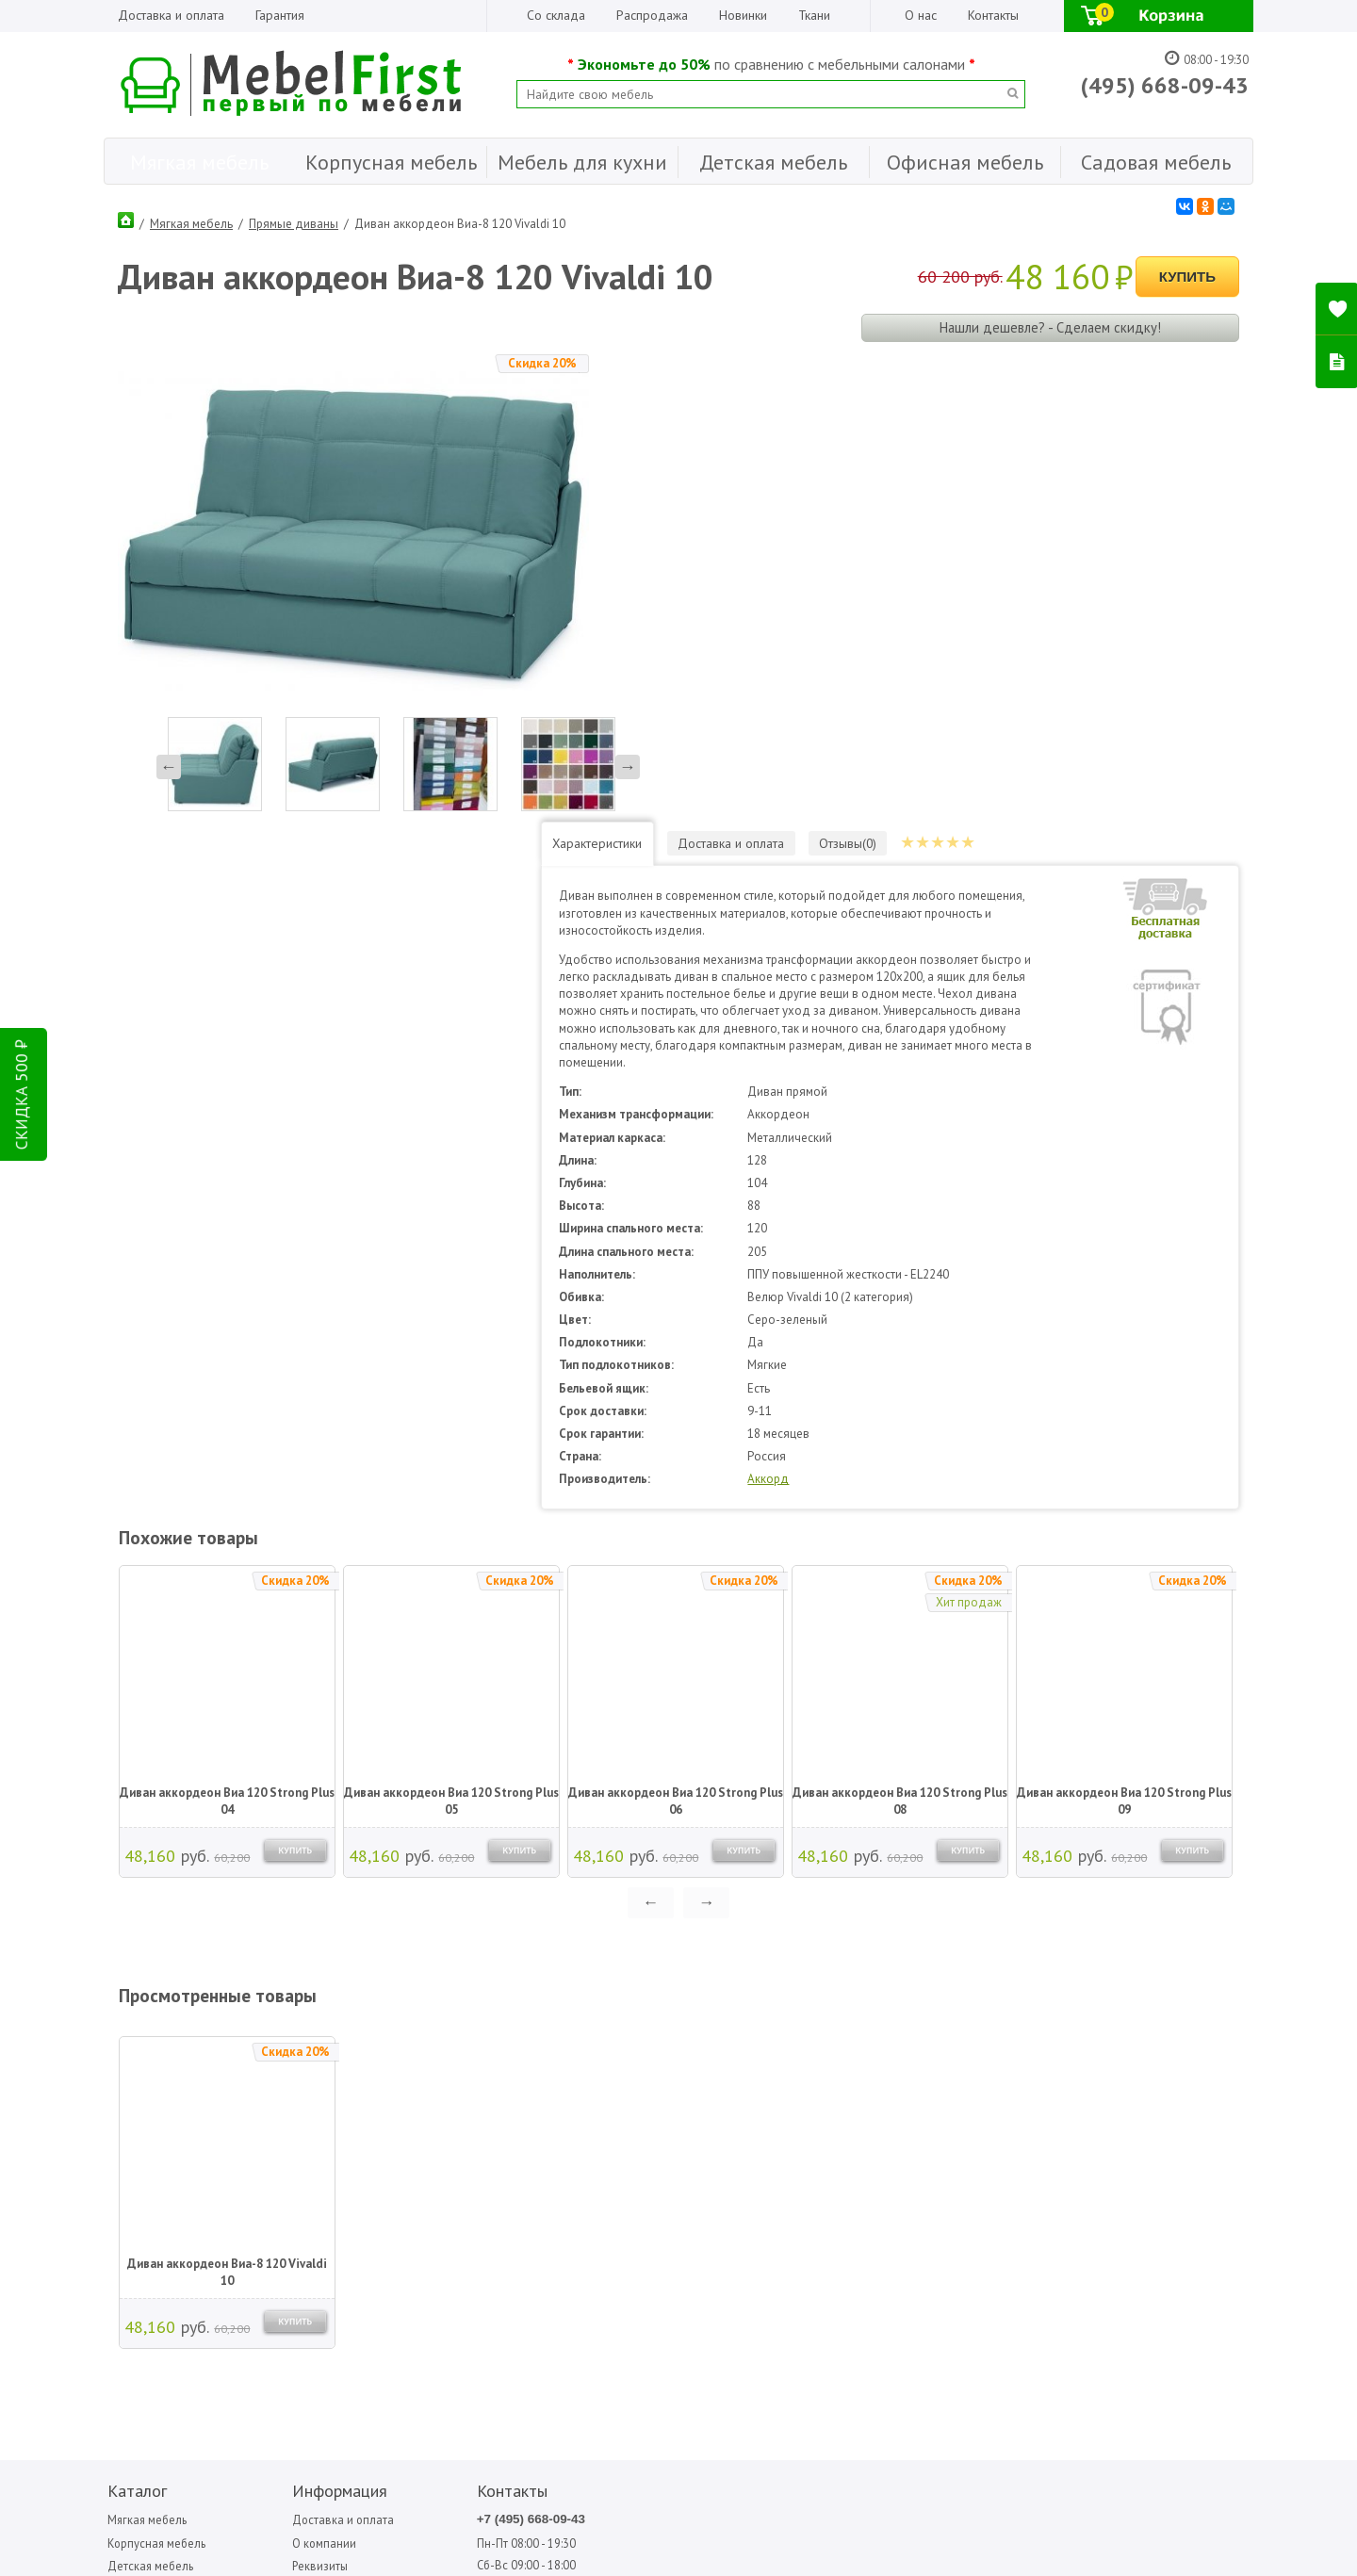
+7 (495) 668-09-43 (468, 2050)
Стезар (1077, 2049)
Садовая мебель (150, 2169)
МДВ (872, 2049)
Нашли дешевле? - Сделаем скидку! (1049, 324)
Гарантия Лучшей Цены (320, 2146)
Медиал (878, 2070)
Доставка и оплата (171, 15)
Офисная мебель (150, 2146)
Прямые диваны (293, 221)
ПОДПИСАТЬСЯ (389, 2271)
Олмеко (978, 2049)
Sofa (769, 2049)
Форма (1177, 2049)
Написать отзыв (182, 2303)
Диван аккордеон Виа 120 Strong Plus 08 (899, 1331)
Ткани (814, 15)
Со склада (556, 15)
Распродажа (652, 15)
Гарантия (279, 15)
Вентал (776, 2091)
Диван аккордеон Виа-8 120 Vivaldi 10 (226, 1802)
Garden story (689, 2070)
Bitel (670, 2049)
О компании (289, 2074)
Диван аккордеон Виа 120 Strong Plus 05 (450, 1331)
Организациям (296, 2121)
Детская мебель (148, 2098)
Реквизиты (286, 2098)
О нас (921, 15)
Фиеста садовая (1097, 2070)
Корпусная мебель (154, 2074)
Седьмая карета (999, 2070)
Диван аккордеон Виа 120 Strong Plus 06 (674, 1331)
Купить (1187, 274)
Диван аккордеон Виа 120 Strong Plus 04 (226, 1331)
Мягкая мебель (191, 221)
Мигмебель (885, 2091)
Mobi (670, 2091)
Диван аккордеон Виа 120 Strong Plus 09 (1123, 1331)
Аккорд (837, 1010)
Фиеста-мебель (1096, 2091)
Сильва (976, 2091)
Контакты (993, 15)
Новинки (743, 15)
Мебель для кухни (154, 2121)
